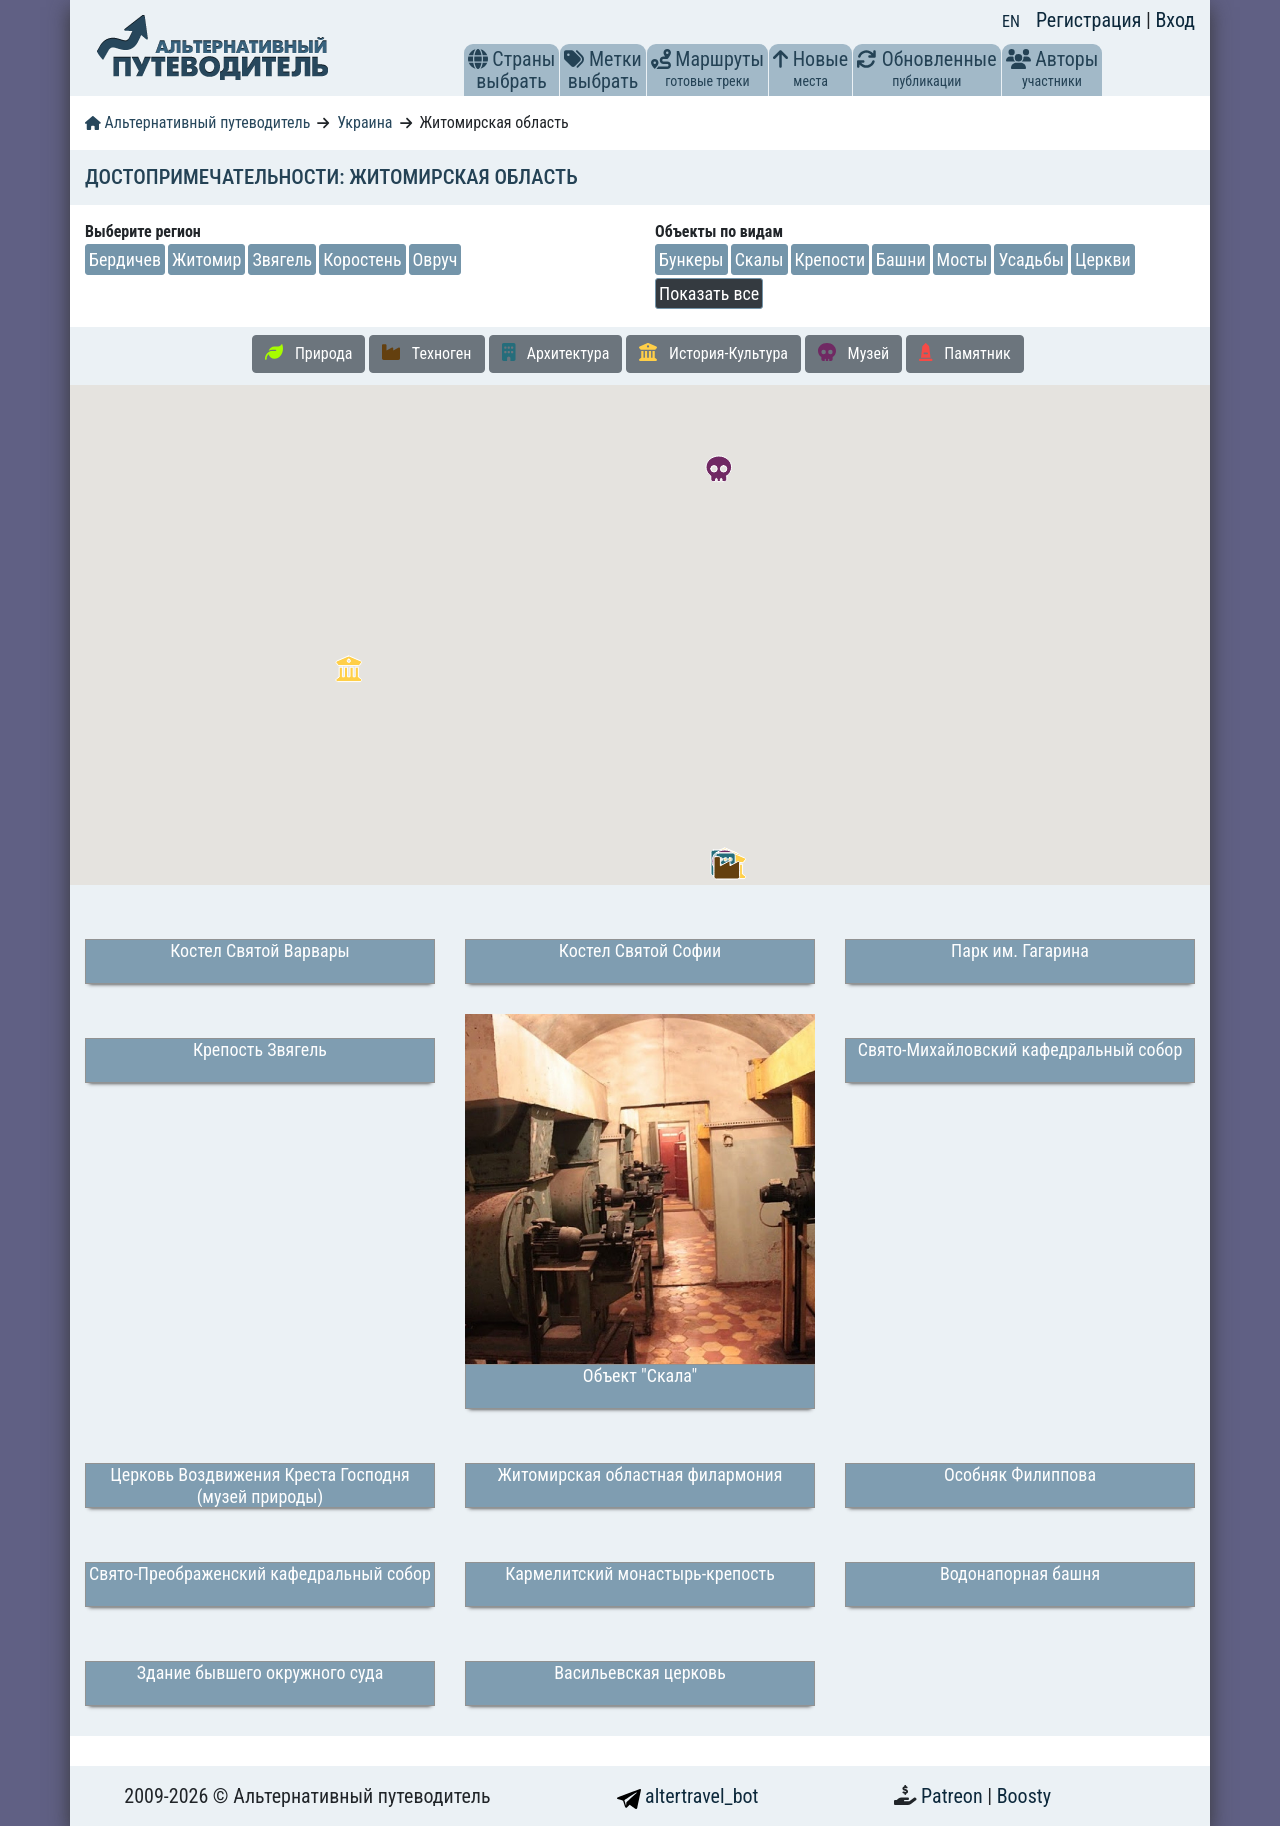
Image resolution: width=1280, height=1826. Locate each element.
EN (1011, 21)
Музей (853, 353)
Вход (1175, 20)
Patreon (954, 1796)
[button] (478, 59)
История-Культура (713, 353)
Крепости (830, 259)
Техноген (426, 353)
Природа (308, 353)
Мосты (962, 259)
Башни (901, 259)
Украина (364, 122)
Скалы (759, 259)
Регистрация (1091, 20)
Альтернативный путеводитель (197, 122)
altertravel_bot (688, 1796)
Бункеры (691, 259)
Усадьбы (1030, 259)
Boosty (1024, 1796)
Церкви (1103, 259)
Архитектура (556, 353)
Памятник (965, 353)
